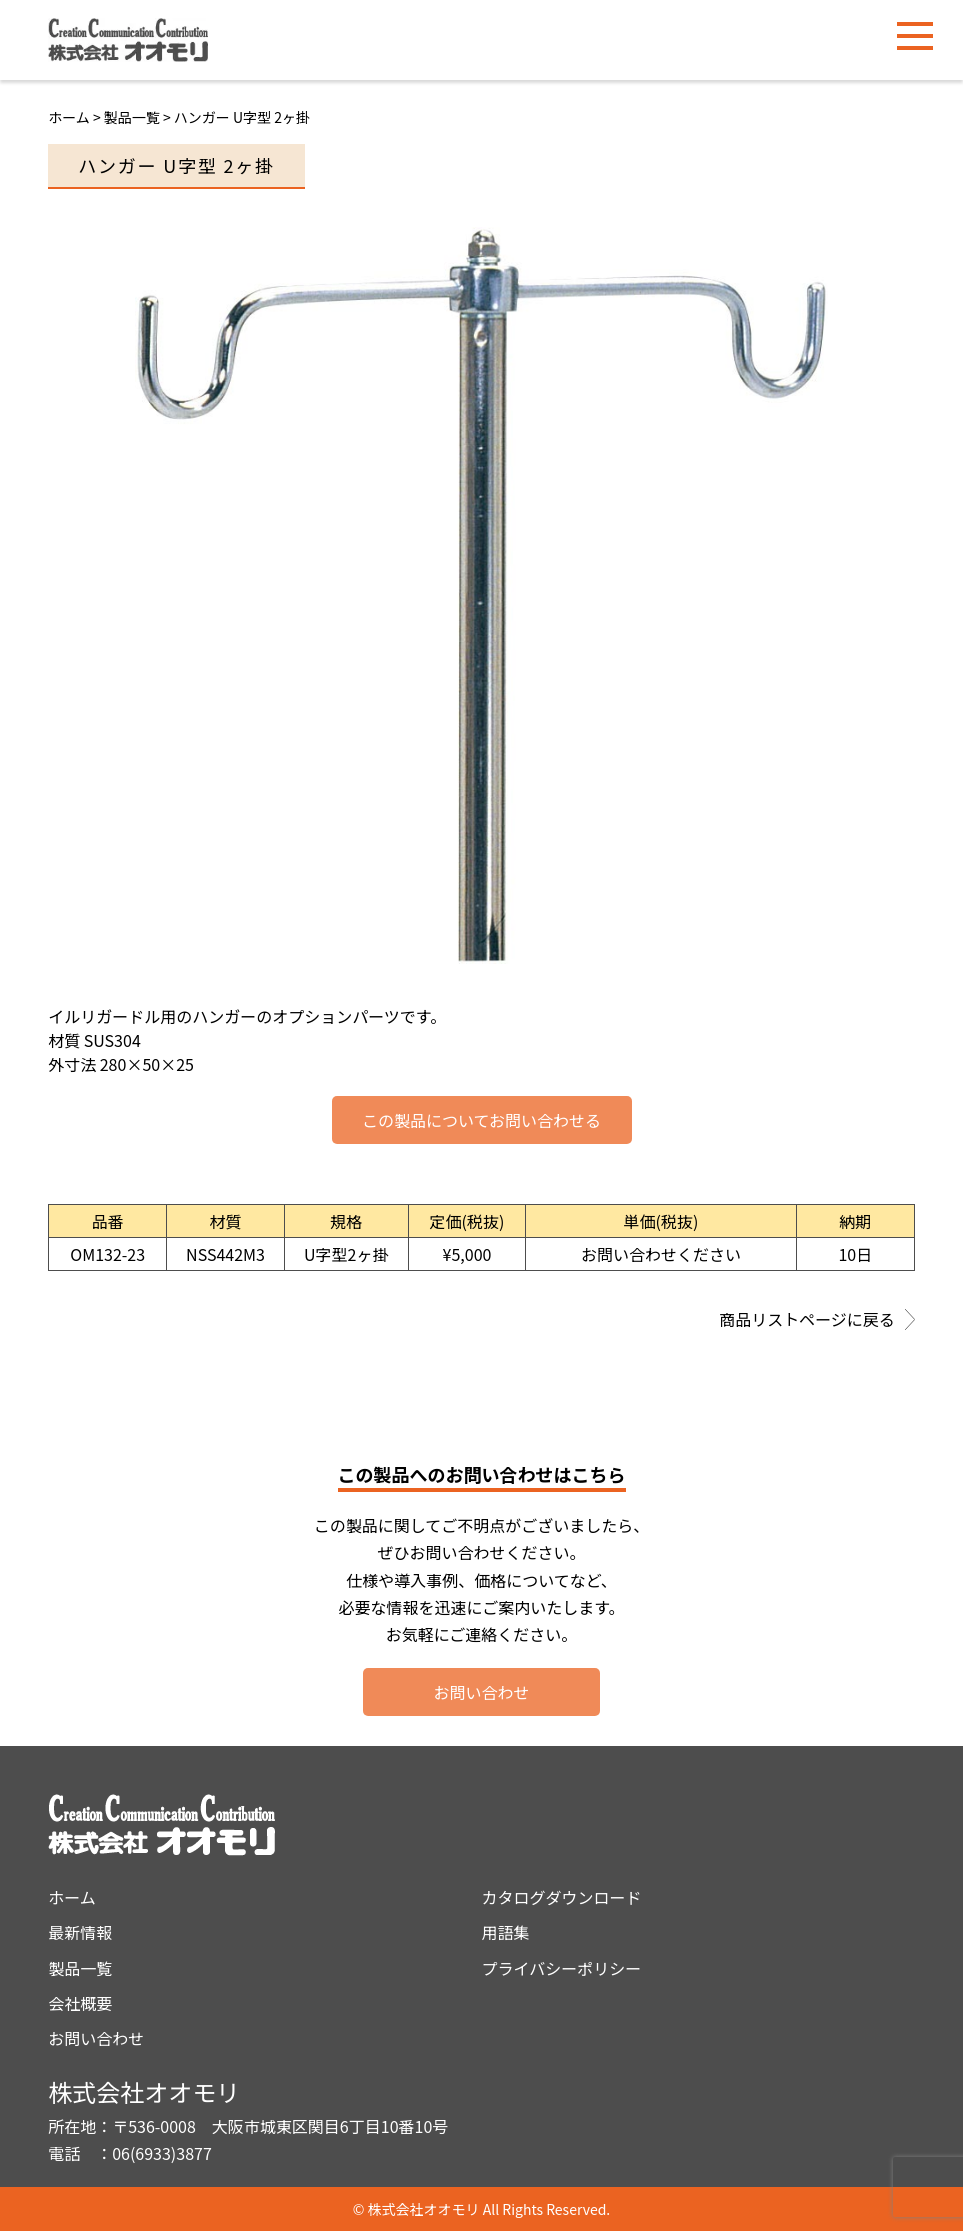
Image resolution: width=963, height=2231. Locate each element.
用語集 (506, 1932)
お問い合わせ (481, 1692)
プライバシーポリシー (562, 1968)
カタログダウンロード (562, 1897)
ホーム (69, 117)
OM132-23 (107, 1254)
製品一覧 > (139, 117)
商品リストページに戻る (817, 1321)
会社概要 (80, 2003)
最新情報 (80, 1932)
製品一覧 (80, 1968)
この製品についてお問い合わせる (481, 1120)
